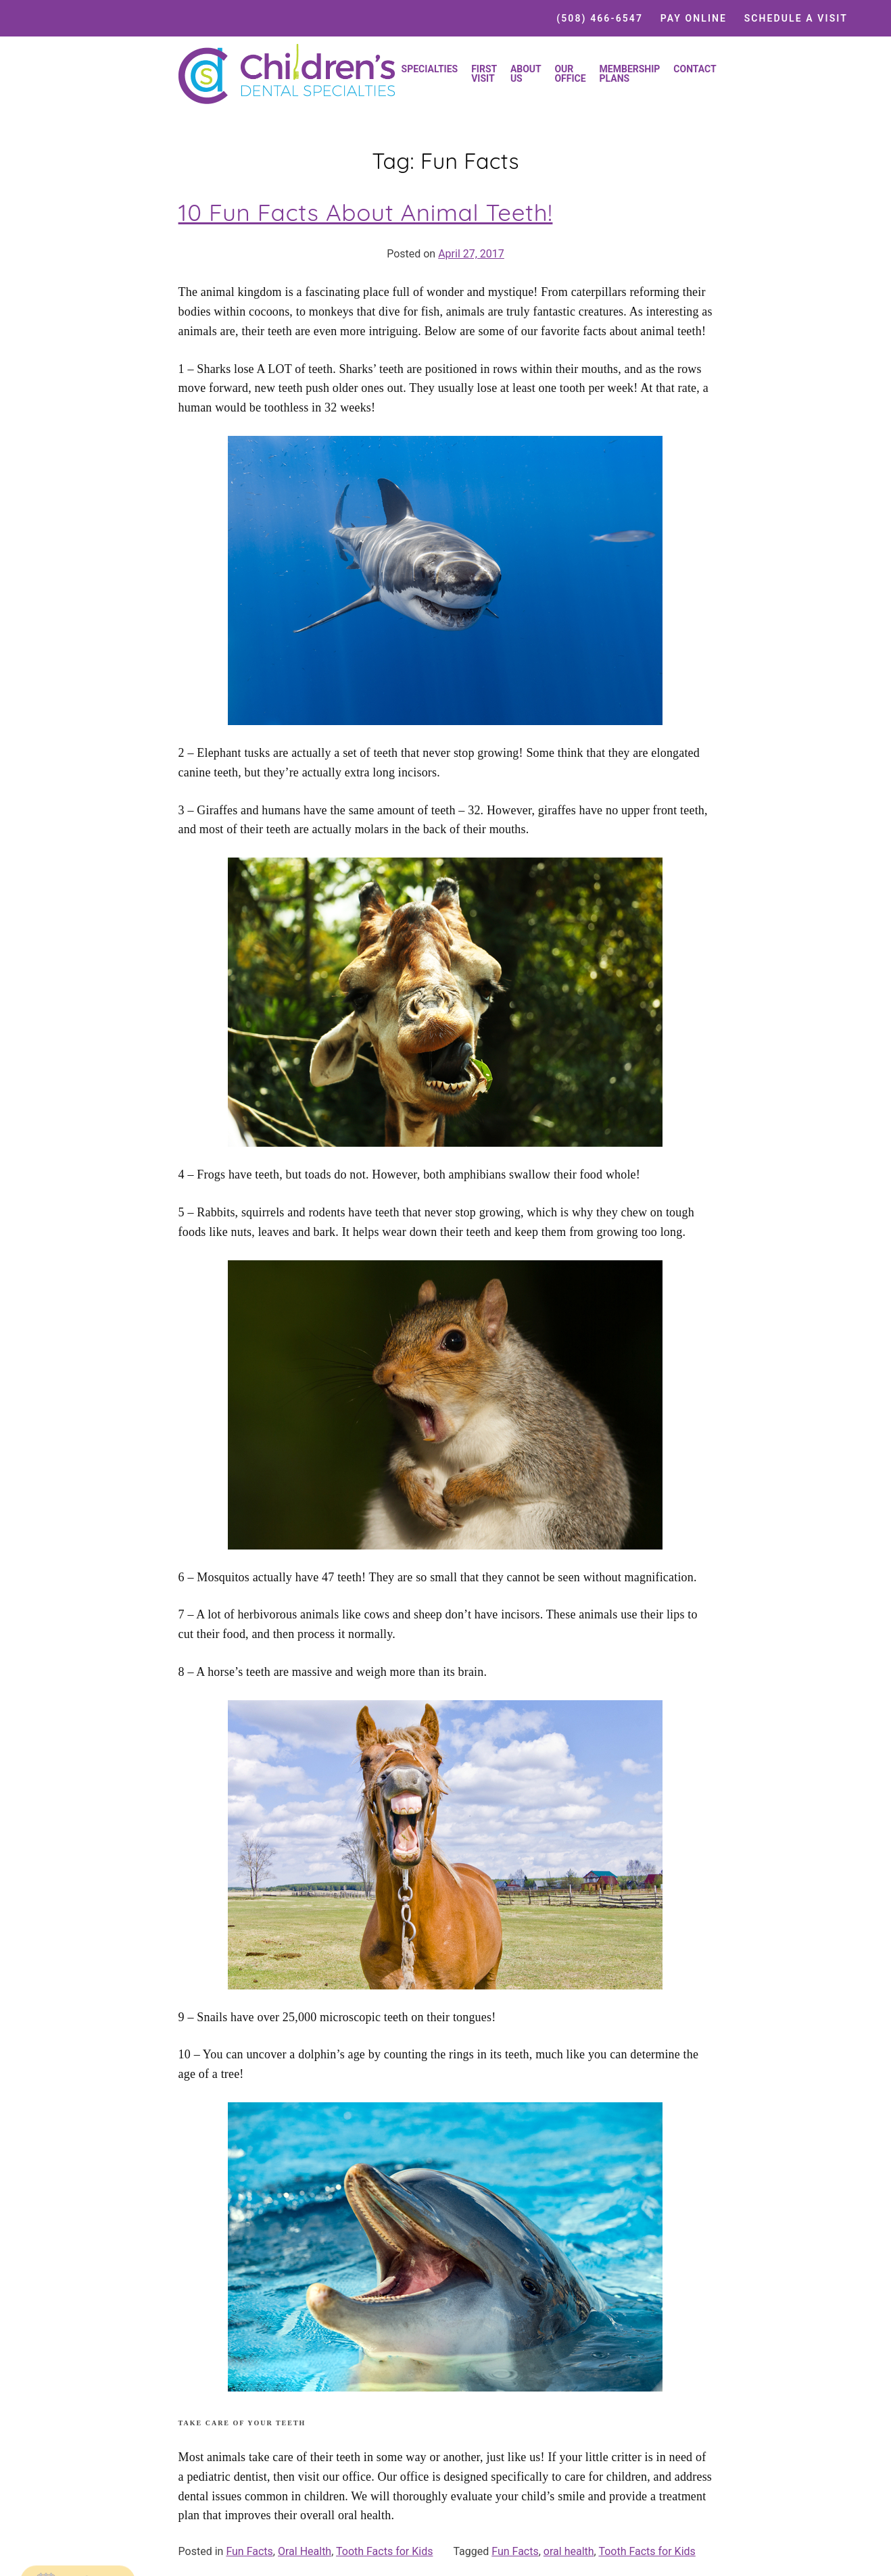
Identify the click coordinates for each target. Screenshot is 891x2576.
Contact (694, 69)
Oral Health (304, 2551)
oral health (569, 2551)
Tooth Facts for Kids (384, 2551)
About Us (525, 73)
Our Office (569, 73)
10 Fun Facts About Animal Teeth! (365, 212)
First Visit (484, 73)
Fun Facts (249, 2551)
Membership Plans (630, 73)
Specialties (430, 69)
